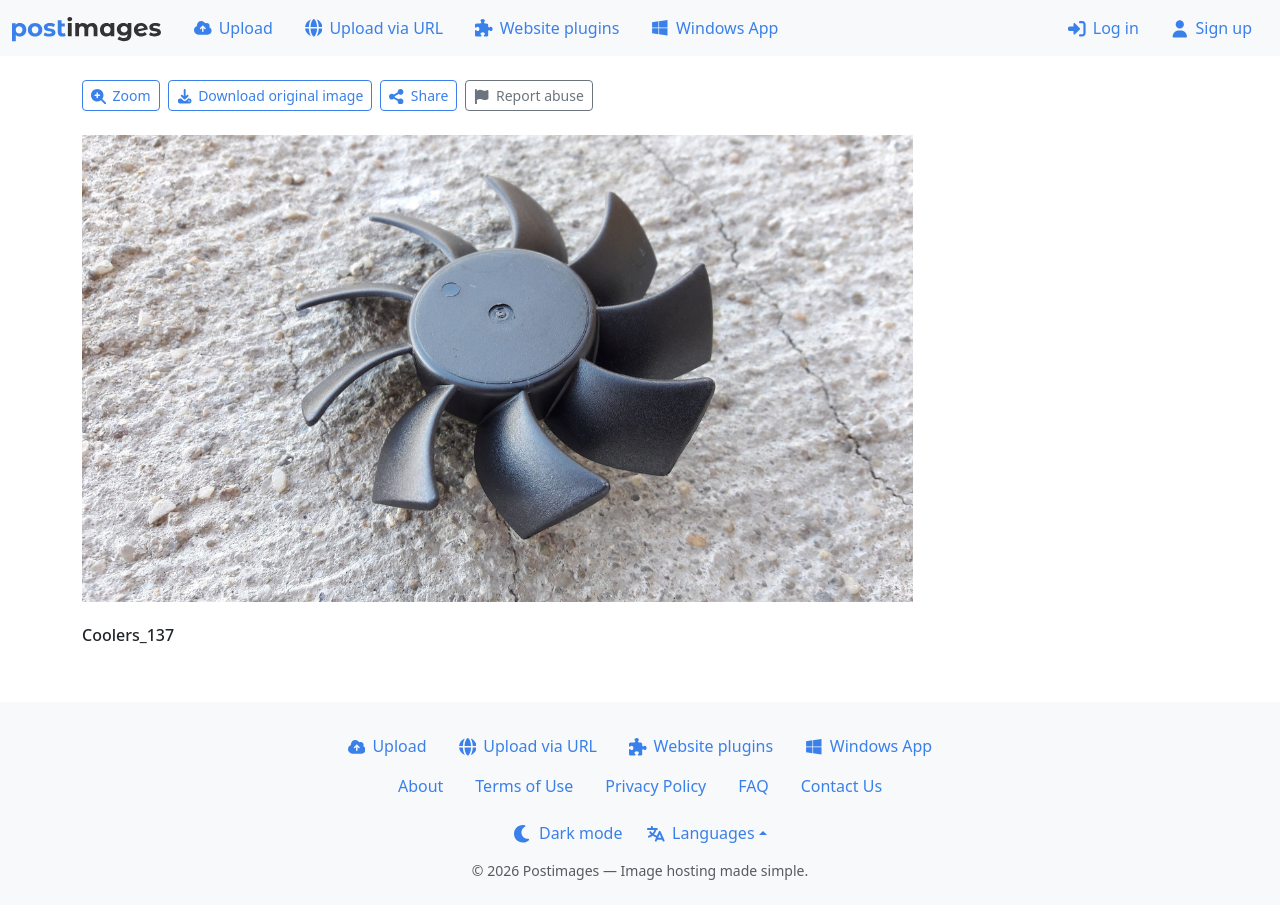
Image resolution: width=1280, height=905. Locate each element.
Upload (233, 28)
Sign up (1211, 28)
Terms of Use (524, 786)
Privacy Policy (655, 786)
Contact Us (841, 786)
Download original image (270, 95)
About (420, 786)
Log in (1103, 28)
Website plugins (547, 28)
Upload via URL (374, 28)
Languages (700, 833)
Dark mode (568, 833)
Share (418, 95)
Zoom (121, 95)
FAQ (753, 786)
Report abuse (528, 95)
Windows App (714, 28)
